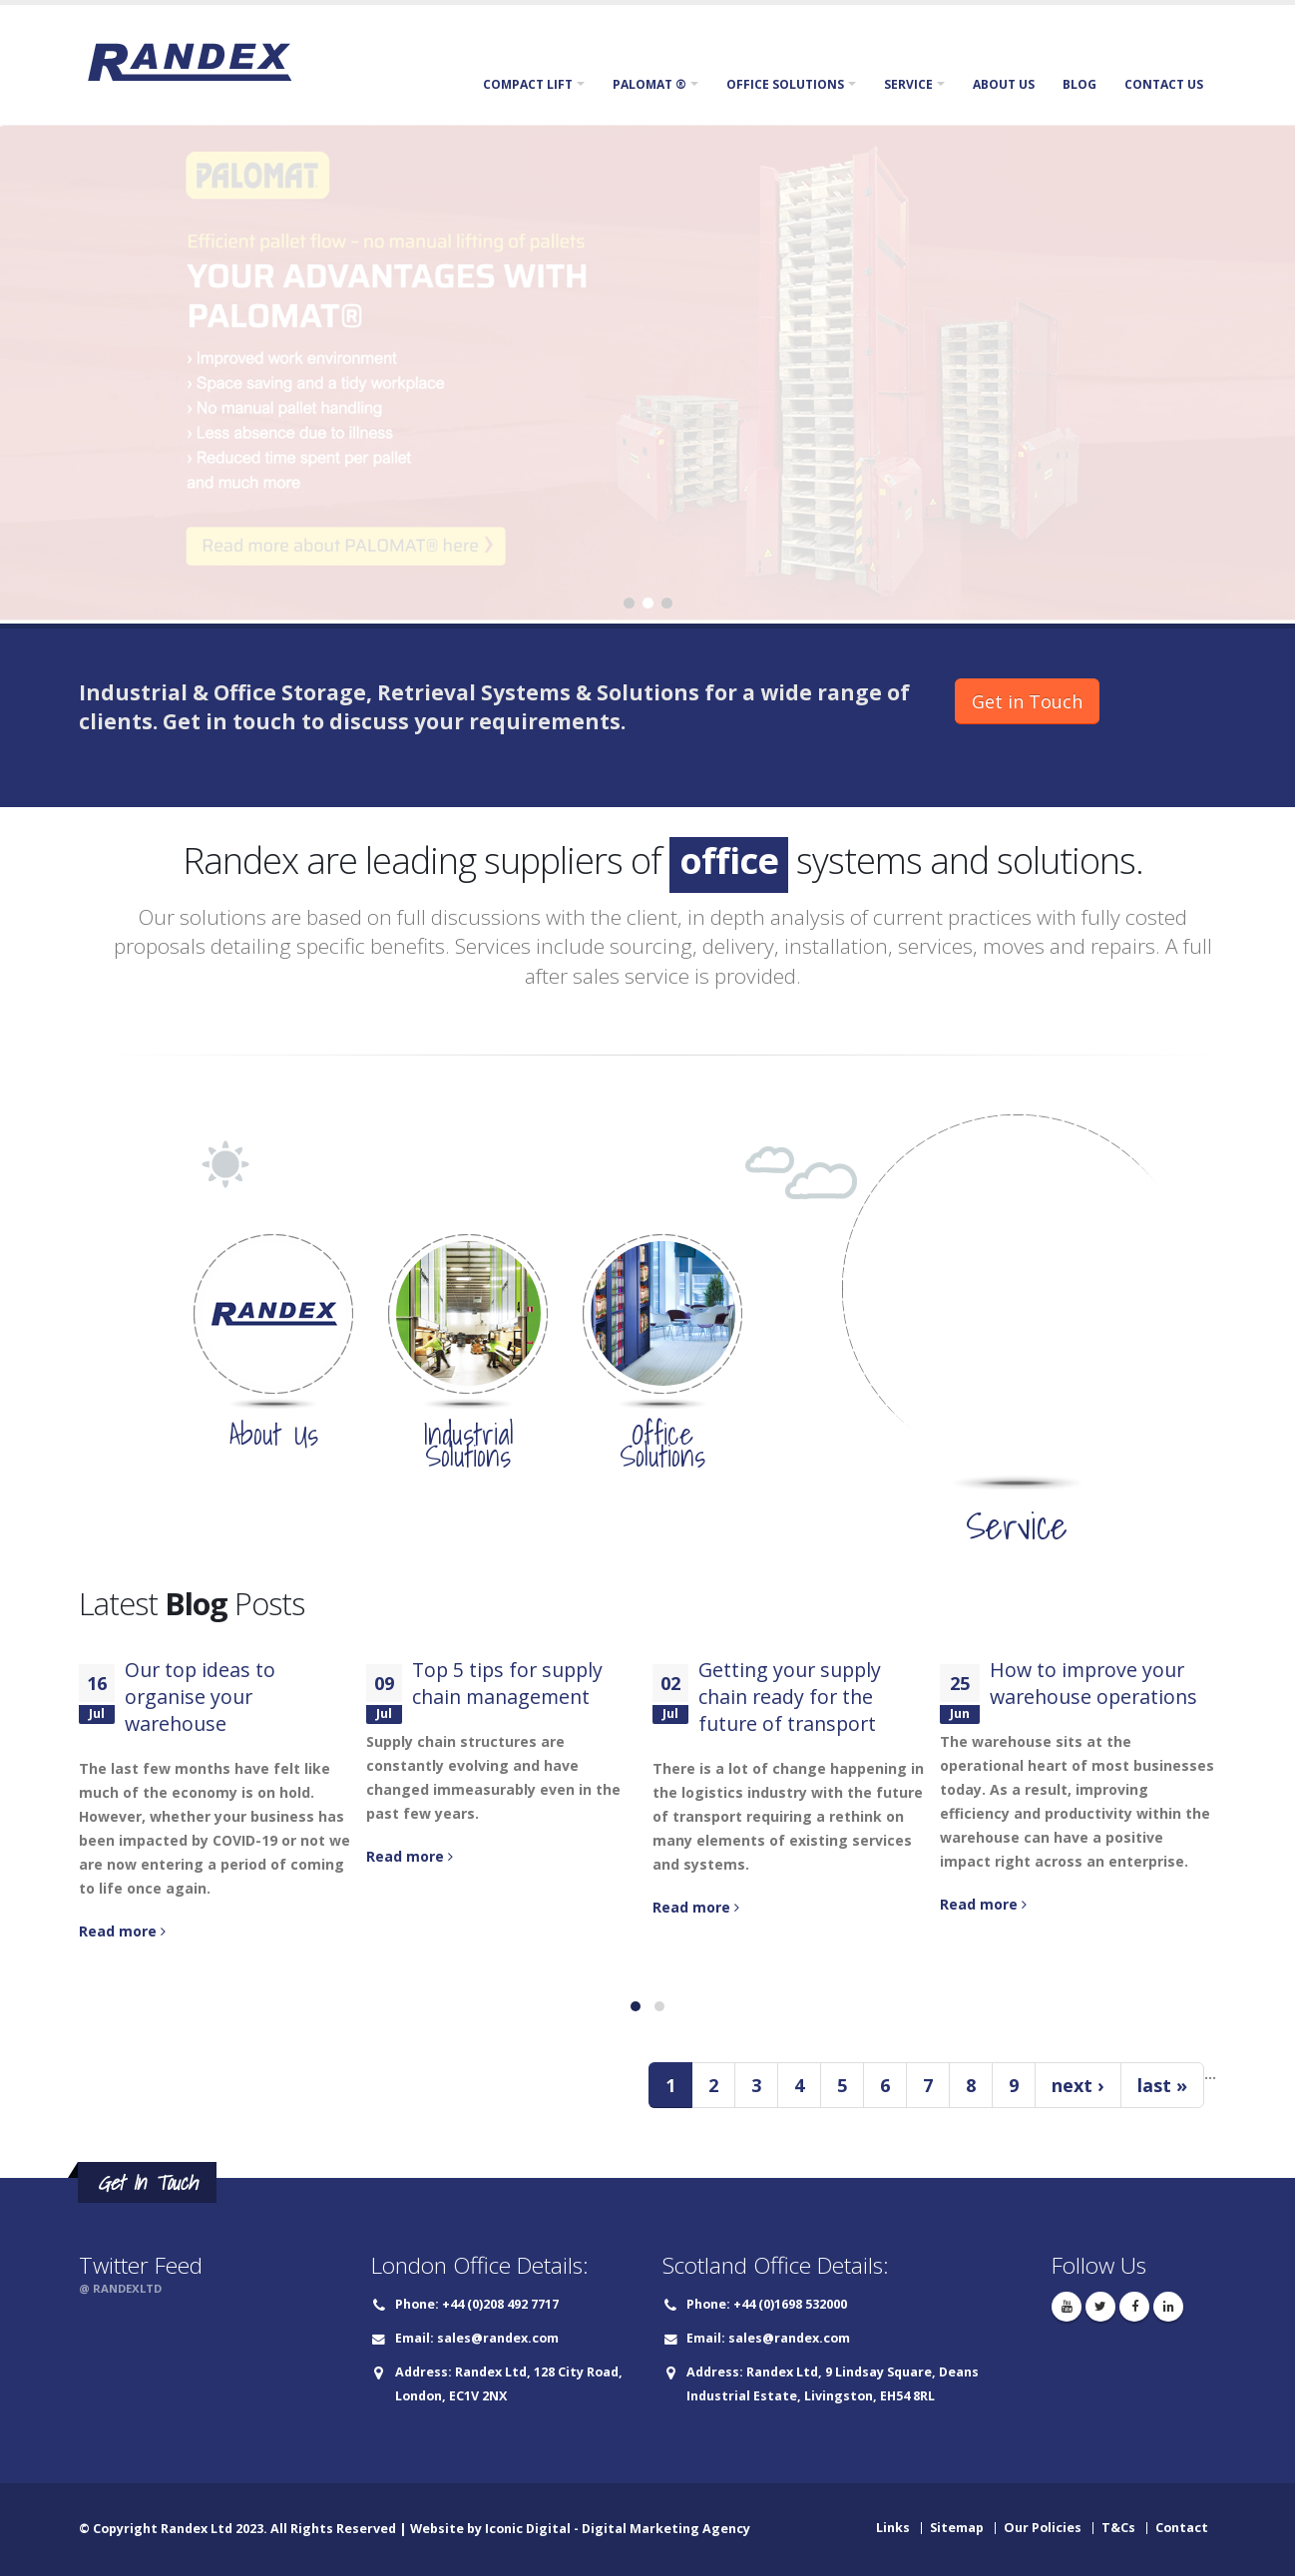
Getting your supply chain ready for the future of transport (789, 1696)
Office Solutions (785, 84)
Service (908, 84)
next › (1078, 2085)
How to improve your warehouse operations (1093, 1683)
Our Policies (1042, 2527)
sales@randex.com (498, 2338)
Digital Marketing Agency (666, 2528)
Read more (122, 1931)
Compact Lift (528, 84)
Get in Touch (1027, 701)
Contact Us (1163, 84)
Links (893, 2527)
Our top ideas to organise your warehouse (200, 1696)
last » (1162, 2085)
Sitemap (957, 2527)
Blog (1079, 84)
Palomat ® (649, 84)
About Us (1004, 84)
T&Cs (1118, 2527)
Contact (1181, 2527)
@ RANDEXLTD (120, 2288)
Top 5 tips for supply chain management (507, 1683)
